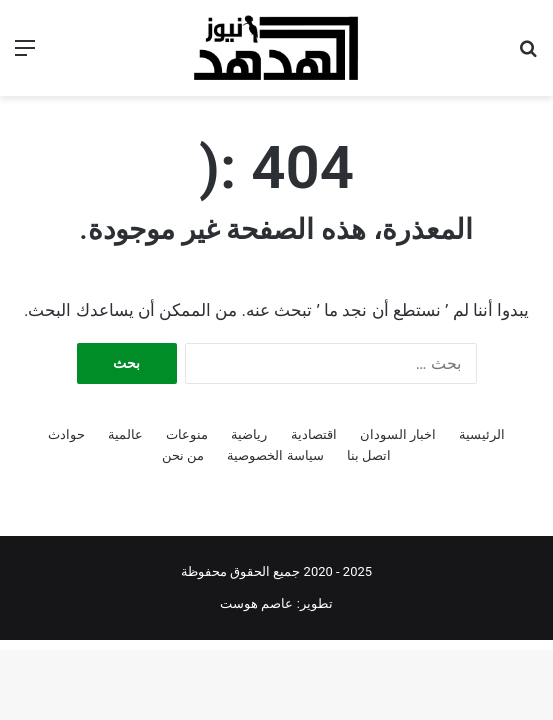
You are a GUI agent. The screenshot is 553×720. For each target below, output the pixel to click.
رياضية (249, 434)
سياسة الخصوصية (275, 455)
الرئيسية (482, 434)
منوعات (187, 434)
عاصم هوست (256, 603)
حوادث (66, 434)
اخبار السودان (398, 434)
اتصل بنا (369, 455)
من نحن (183, 455)
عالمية (125, 434)
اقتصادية (314, 434)
